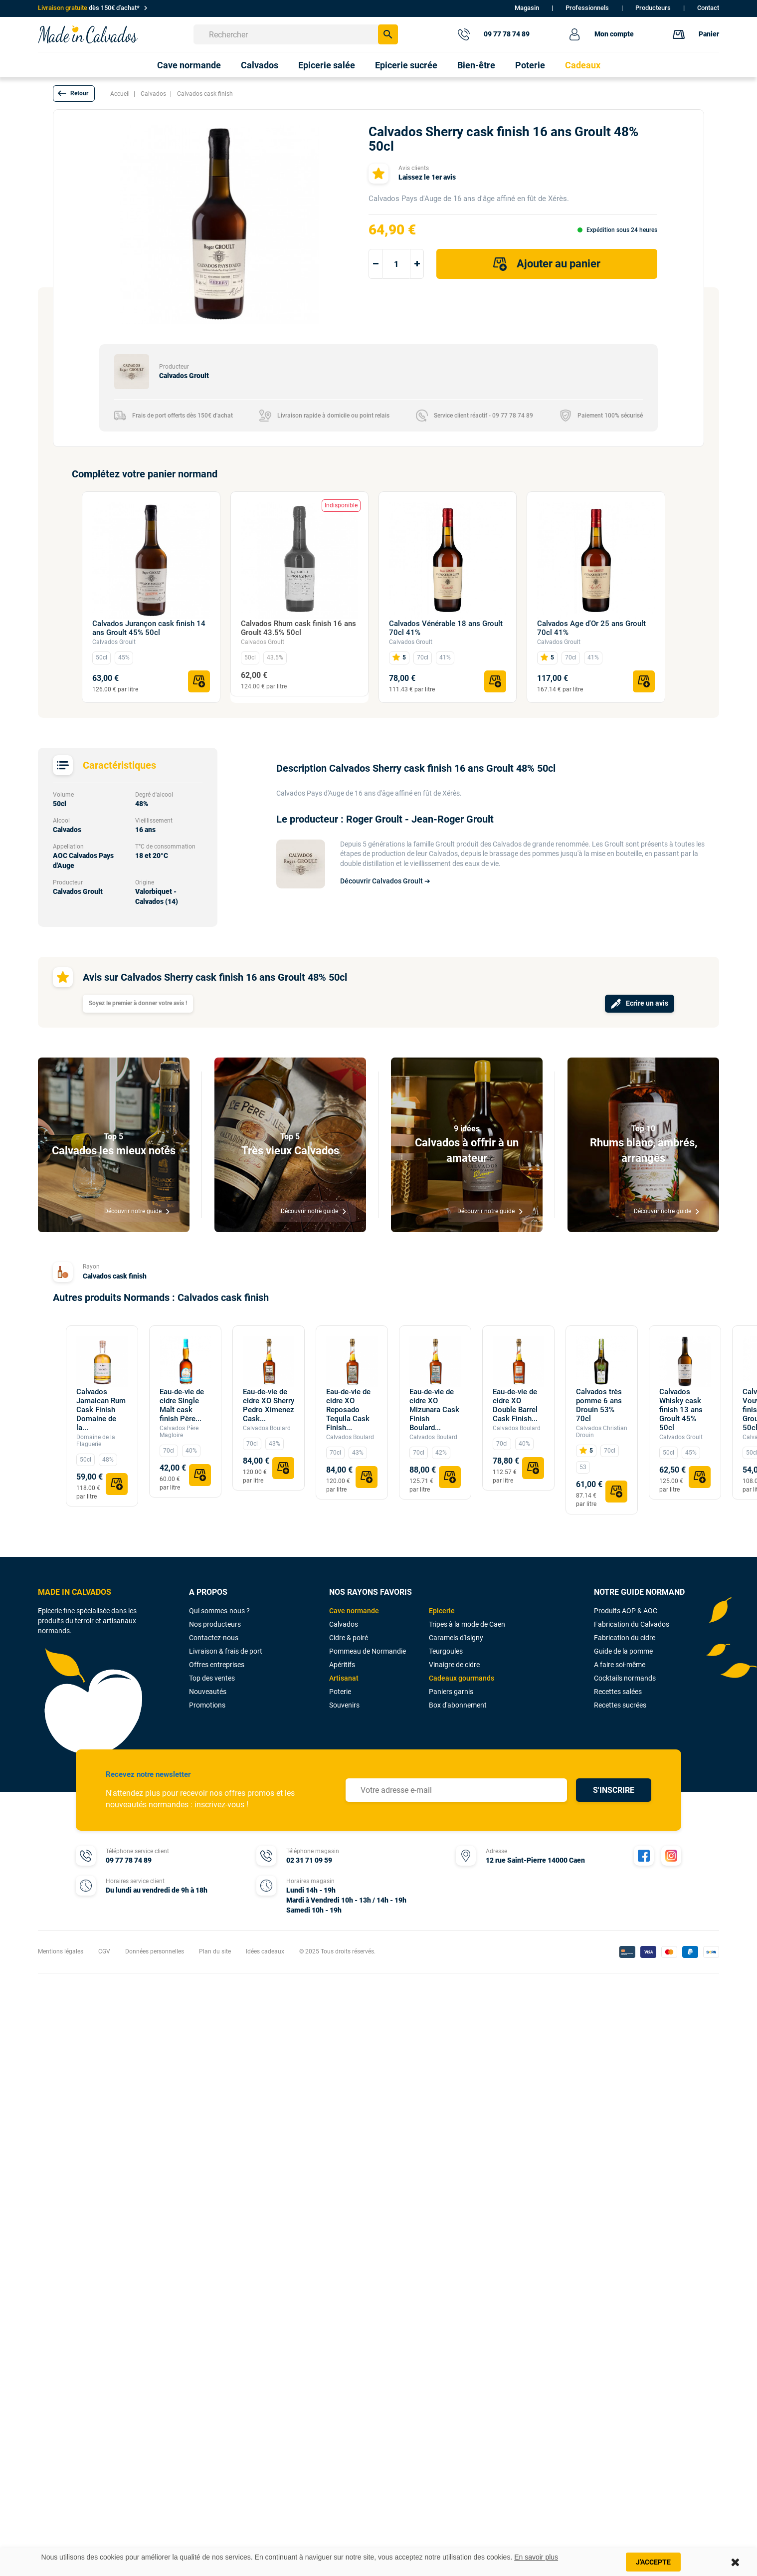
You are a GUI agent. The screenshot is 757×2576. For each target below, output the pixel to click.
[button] (74, 93)
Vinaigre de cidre (454, 1665)
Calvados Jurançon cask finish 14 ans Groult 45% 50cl (148, 628)
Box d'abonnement (458, 1705)
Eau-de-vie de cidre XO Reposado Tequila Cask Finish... (348, 1409)
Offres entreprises (216, 1665)
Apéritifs (342, 1665)
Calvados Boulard (267, 1428)
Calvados (343, 1624)
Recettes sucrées (620, 1705)
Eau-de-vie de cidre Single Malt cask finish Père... (182, 1405)
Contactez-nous (213, 1638)
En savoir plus (536, 2557)
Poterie (340, 1692)
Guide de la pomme (623, 1651)
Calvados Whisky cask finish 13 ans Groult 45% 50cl (681, 1409)
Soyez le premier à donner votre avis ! (138, 1003)
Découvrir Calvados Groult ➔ (385, 881)
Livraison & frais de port (225, 1651)
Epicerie (442, 1611)
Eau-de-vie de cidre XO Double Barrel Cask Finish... (515, 1405)
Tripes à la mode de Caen (467, 1624)
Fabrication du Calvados (631, 1624)
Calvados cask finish (115, 1276)
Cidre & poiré (348, 1638)
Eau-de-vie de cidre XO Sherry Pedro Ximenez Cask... (268, 1405)
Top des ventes (212, 1678)
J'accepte (653, 2562)
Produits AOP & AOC (625, 1611)
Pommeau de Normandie (367, 1651)
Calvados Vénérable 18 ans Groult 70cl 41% (446, 628)
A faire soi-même (619, 1665)
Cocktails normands (625, 1678)
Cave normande (354, 1611)
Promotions (207, 1705)
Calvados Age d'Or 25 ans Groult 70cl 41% (591, 628)
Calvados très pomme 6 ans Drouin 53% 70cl (599, 1405)
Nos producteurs (215, 1624)
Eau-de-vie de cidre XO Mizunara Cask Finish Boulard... (434, 1409)
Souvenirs (344, 1705)
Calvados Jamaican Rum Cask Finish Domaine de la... (101, 1409)
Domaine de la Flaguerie (95, 1441)
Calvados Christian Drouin (601, 1432)
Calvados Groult (114, 642)
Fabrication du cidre (624, 1638)
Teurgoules (446, 1651)
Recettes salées (618, 1692)
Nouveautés (207, 1692)
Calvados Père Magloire (179, 1432)
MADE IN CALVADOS (74, 1592)
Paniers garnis (451, 1692)
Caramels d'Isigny (456, 1638)
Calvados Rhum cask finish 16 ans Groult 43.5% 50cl (298, 628)
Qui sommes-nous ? (219, 1611)
